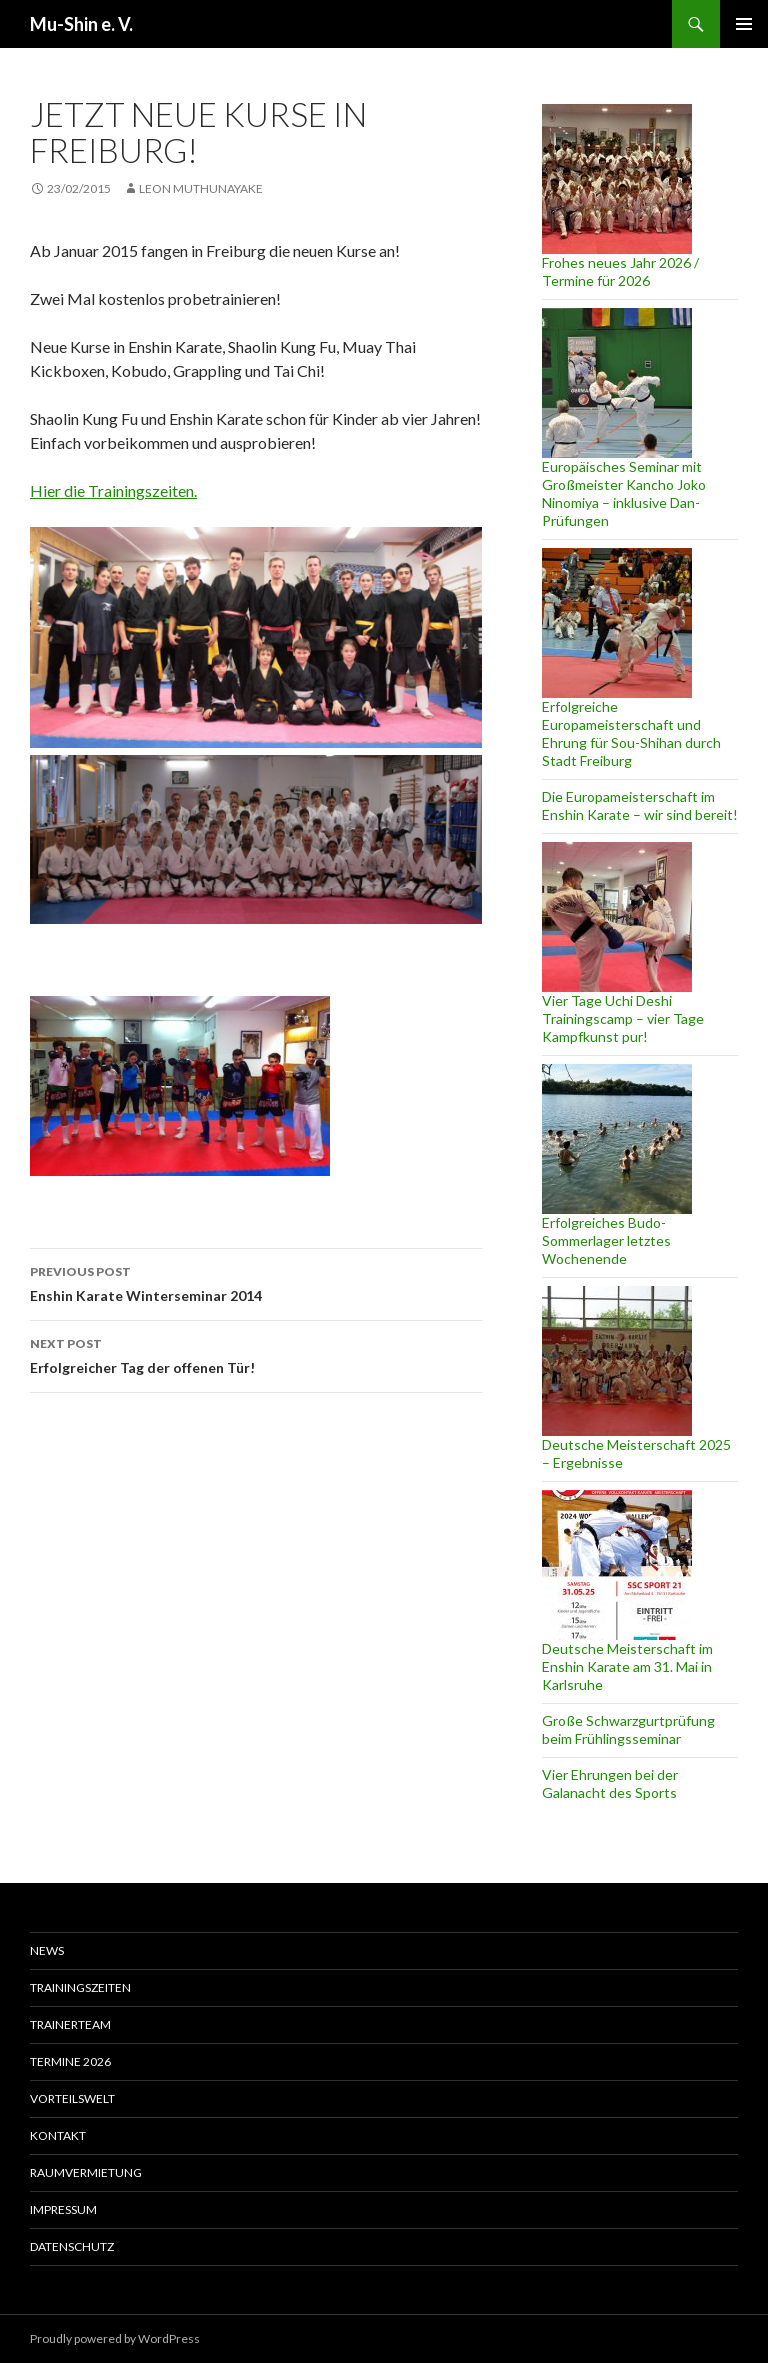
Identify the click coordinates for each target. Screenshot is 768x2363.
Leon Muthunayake (201, 188)
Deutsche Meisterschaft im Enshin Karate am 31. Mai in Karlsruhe (627, 1666)
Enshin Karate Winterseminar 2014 (256, 1282)
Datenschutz (72, 2246)
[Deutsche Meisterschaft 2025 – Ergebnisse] (617, 1361)
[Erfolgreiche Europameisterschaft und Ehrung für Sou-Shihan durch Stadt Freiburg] (617, 623)
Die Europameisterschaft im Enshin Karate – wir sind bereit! (640, 805)
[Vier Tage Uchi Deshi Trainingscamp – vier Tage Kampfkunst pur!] (617, 917)
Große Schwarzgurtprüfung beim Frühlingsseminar (628, 1729)
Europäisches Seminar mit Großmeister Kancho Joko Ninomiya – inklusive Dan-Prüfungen (624, 493)
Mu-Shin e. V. (81, 24)
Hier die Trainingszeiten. (113, 490)
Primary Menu (744, 24)
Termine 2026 (70, 2061)
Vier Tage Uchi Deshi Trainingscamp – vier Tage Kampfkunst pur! (623, 1018)
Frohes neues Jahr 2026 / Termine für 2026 (620, 271)
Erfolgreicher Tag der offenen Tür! (256, 1354)
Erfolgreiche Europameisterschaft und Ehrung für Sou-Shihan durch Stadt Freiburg (631, 733)
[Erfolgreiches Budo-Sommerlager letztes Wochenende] (617, 1139)
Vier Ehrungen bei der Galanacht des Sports (610, 1783)
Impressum (63, 2209)
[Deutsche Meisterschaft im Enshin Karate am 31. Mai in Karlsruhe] (617, 1565)
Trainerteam (70, 2024)
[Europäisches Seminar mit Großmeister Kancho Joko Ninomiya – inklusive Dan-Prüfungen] (617, 383)
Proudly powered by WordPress (115, 2338)
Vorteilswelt (72, 2098)
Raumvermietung (86, 2172)
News (47, 1950)
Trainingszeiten (80, 1987)
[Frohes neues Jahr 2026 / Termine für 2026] (617, 179)
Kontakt (58, 2135)
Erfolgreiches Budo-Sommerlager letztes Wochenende (606, 1240)
